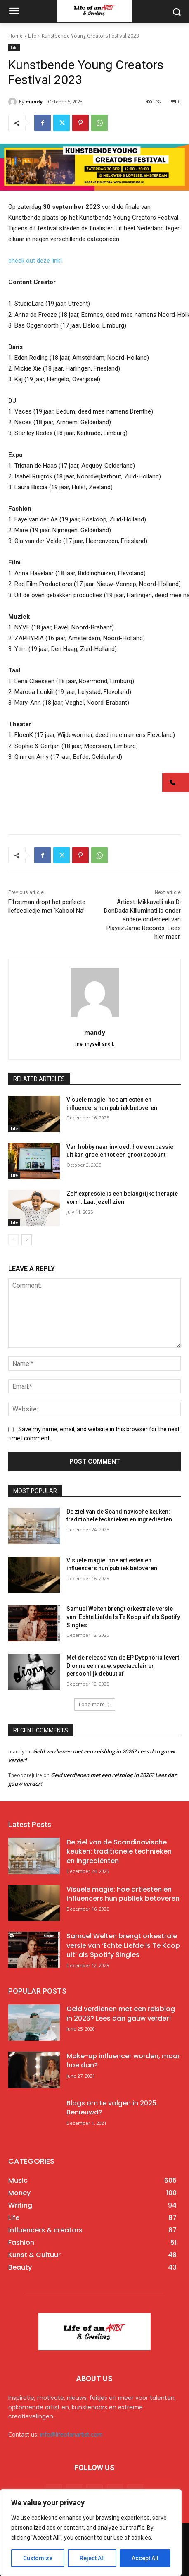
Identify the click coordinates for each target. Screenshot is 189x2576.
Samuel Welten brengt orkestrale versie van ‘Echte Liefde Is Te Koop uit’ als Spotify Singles (123, 1616)
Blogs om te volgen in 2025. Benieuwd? (112, 2107)
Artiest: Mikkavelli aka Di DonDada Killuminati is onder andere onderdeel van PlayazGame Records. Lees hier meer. (142, 919)
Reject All (92, 2558)
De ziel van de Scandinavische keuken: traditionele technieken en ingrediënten (119, 1851)
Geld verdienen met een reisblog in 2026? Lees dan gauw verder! (120, 2013)
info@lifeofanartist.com (71, 2434)
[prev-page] (13, 1239)
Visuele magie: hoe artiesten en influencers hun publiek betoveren (123, 1894)
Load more (95, 1704)
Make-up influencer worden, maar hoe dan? (123, 2060)
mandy (34, 101)
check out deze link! (35, 260)
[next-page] (26, 1239)
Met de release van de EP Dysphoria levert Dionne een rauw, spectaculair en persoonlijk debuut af (122, 1665)
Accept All (145, 2558)
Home (15, 35)
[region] (91, 2532)
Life (32, 35)
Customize (37, 2558)
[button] (175, 782)
